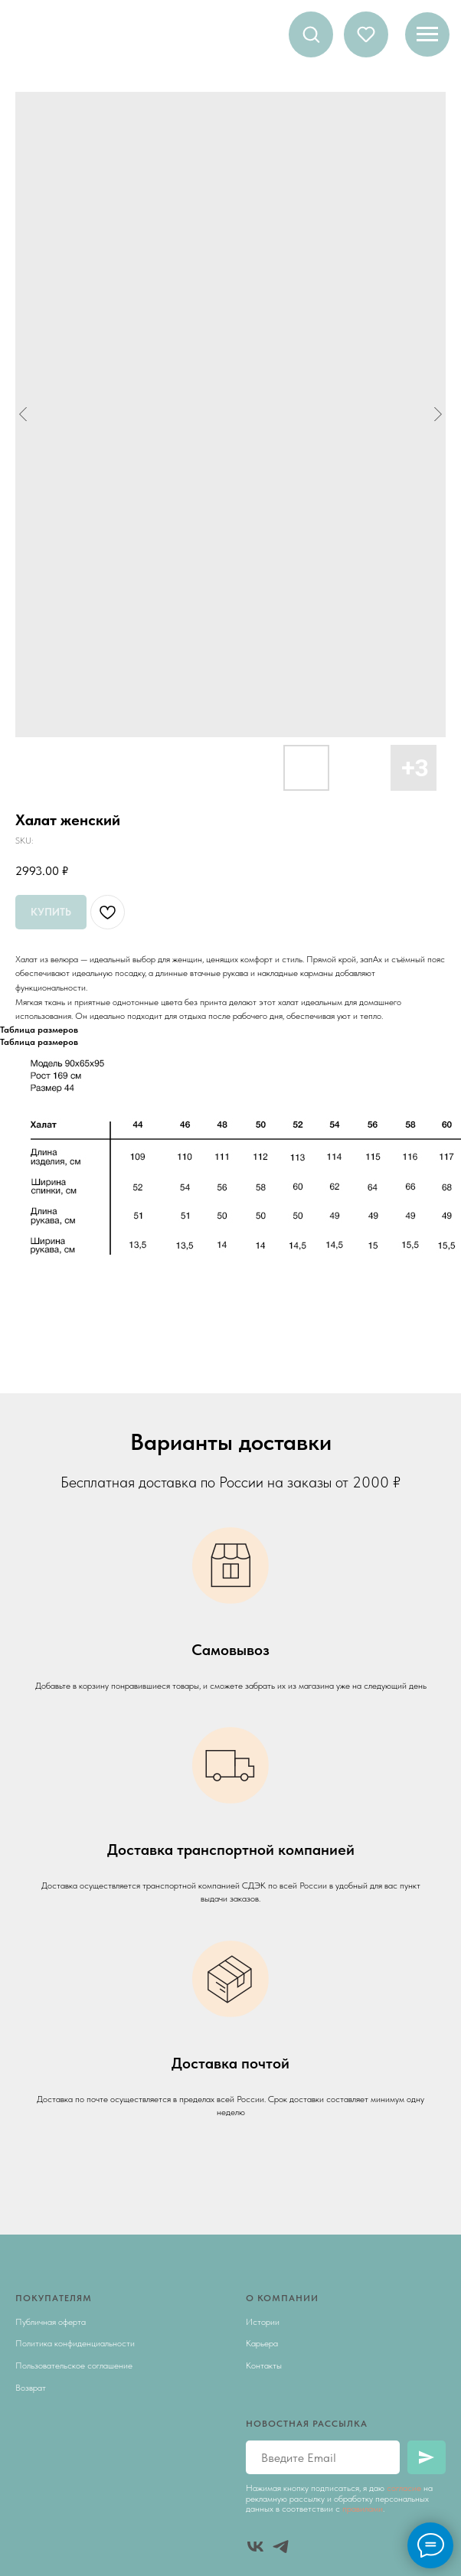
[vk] (255, 2546)
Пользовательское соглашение (73, 2365)
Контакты (264, 2365)
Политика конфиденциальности (75, 2343)
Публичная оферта (50, 2321)
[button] (311, 33)
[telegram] (280, 2546)
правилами (362, 2508)
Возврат (30, 2387)
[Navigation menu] (427, 34)
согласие (404, 2488)
